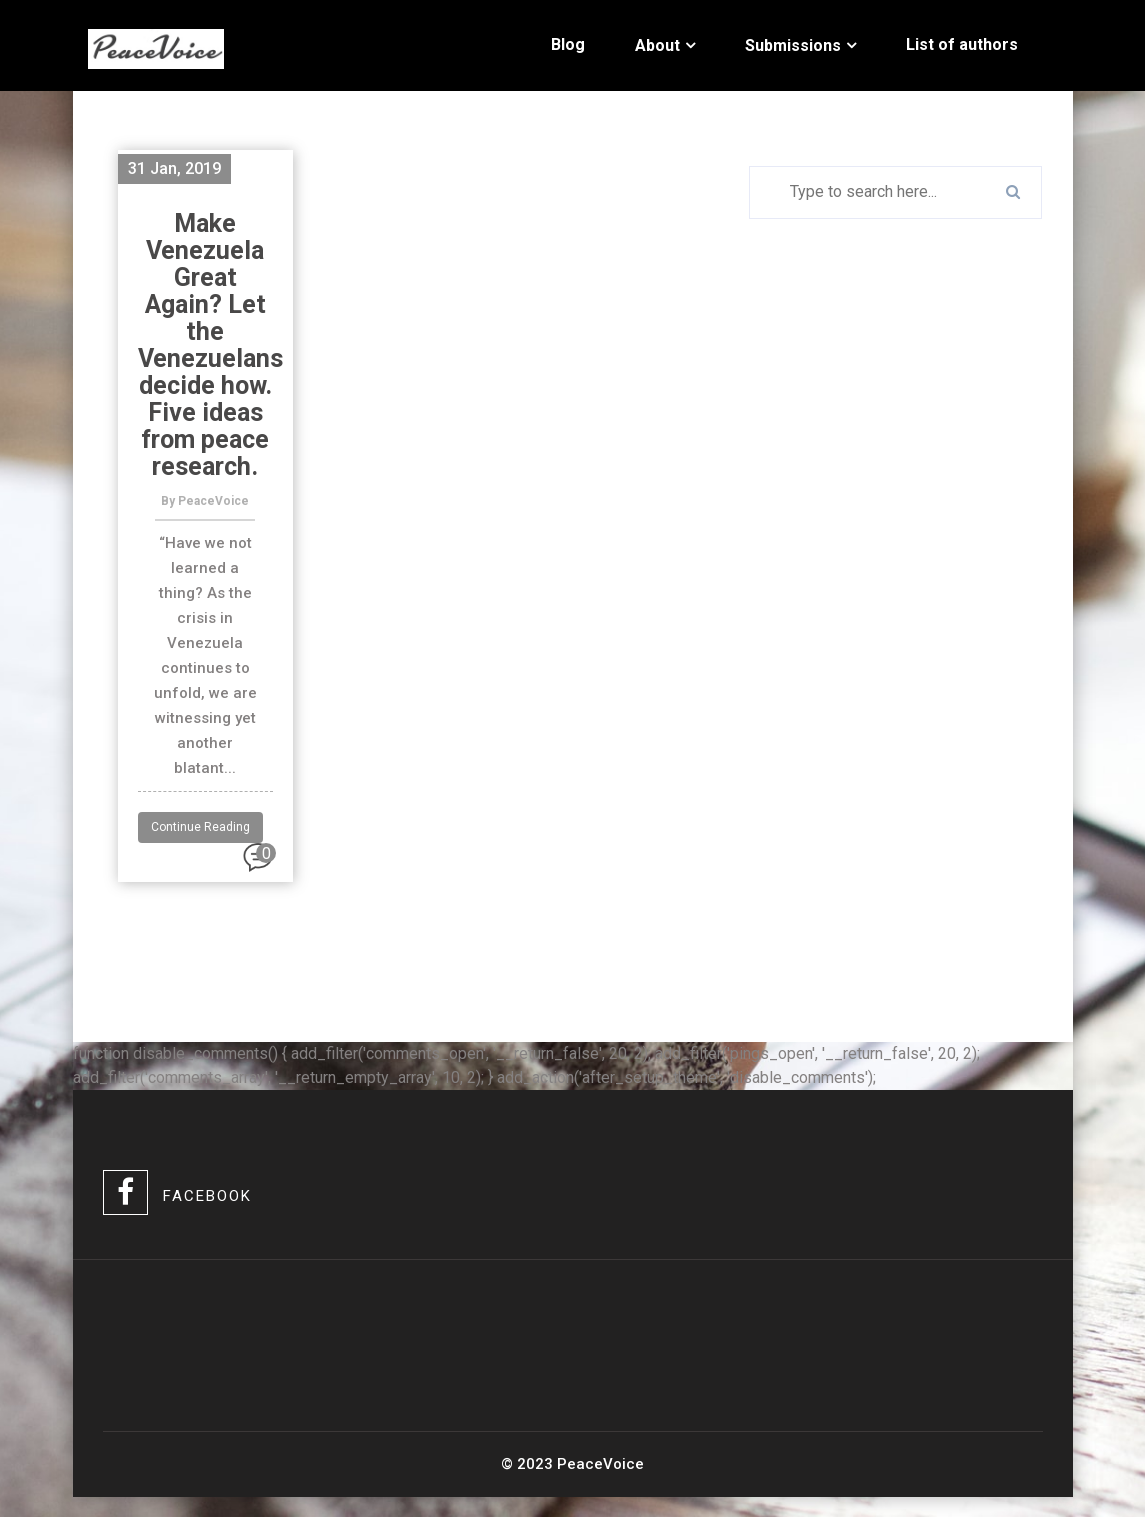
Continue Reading (200, 827)
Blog (568, 44)
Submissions (793, 45)
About (657, 45)
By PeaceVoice (205, 501)
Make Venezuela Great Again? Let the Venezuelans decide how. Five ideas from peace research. (210, 345)
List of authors (962, 44)
